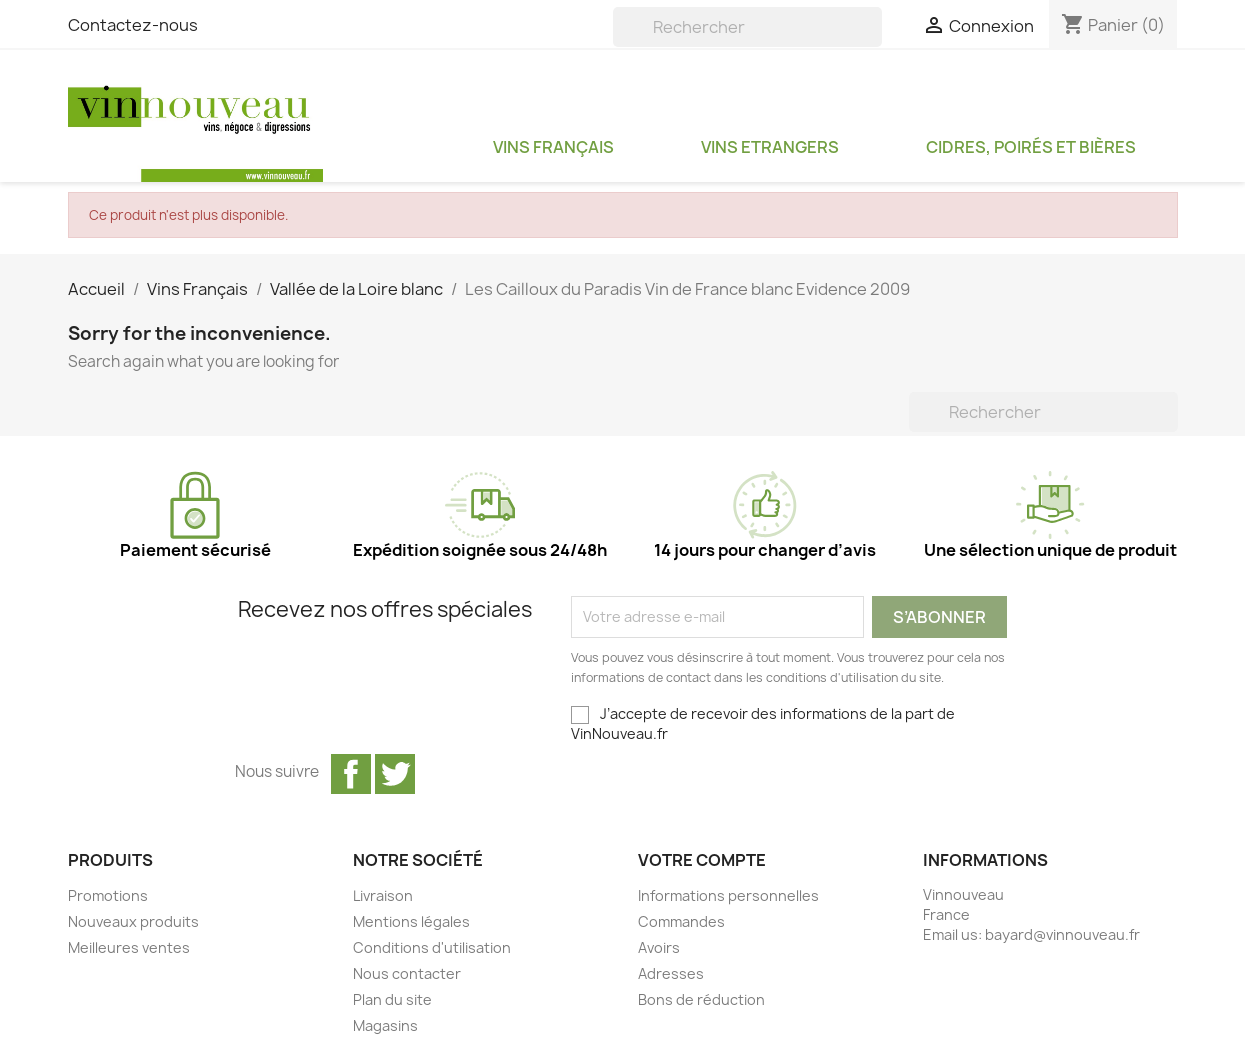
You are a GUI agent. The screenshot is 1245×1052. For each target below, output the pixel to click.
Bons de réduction (701, 999)
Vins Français (553, 147)
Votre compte (702, 860)
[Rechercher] (747, 27)
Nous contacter (407, 973)
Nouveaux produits (133, 921)
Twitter (395, 774)
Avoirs (659, 947)
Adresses (671, 973)
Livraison (383, 895)
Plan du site (392, 999)
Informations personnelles (728, 895)
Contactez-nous (133, 25)
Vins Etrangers (770, 147)
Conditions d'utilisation (432, 947)
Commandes (681, 921)
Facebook (351, 774)
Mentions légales (411, 921)
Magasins (385, 1025)
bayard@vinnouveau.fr (1062, 934)
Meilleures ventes (129, 947)
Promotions (108, 895)
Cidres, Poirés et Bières (1031, 147)
